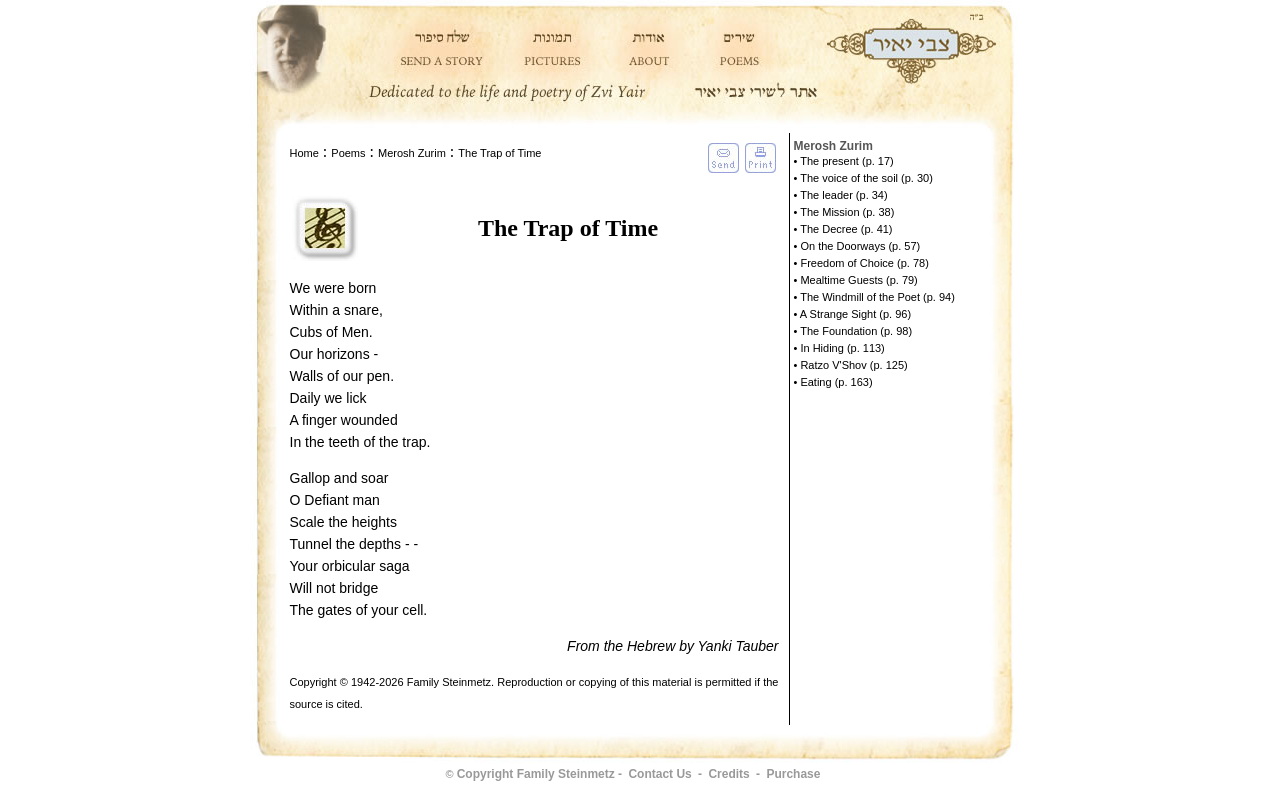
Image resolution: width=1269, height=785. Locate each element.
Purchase (793, 774)
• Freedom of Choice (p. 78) (861, 263)
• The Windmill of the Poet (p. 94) (874, 297)
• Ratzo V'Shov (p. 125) (851, 365)
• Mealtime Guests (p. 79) (856, 280)
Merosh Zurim (412, 153)
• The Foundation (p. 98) (853, 331)
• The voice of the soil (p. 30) (863, 178)
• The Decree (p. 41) (843, 229)
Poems (348, 153)
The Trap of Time (499, 153)
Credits (728, 774)
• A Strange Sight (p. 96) (853, 314)
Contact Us (659, 774)
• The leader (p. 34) (841, 195)
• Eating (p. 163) (833, 382)
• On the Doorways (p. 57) (857, 246)
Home (304, 153)
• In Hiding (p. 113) (839, 348)
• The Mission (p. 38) (844, 212)
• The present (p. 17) (844, 161)
